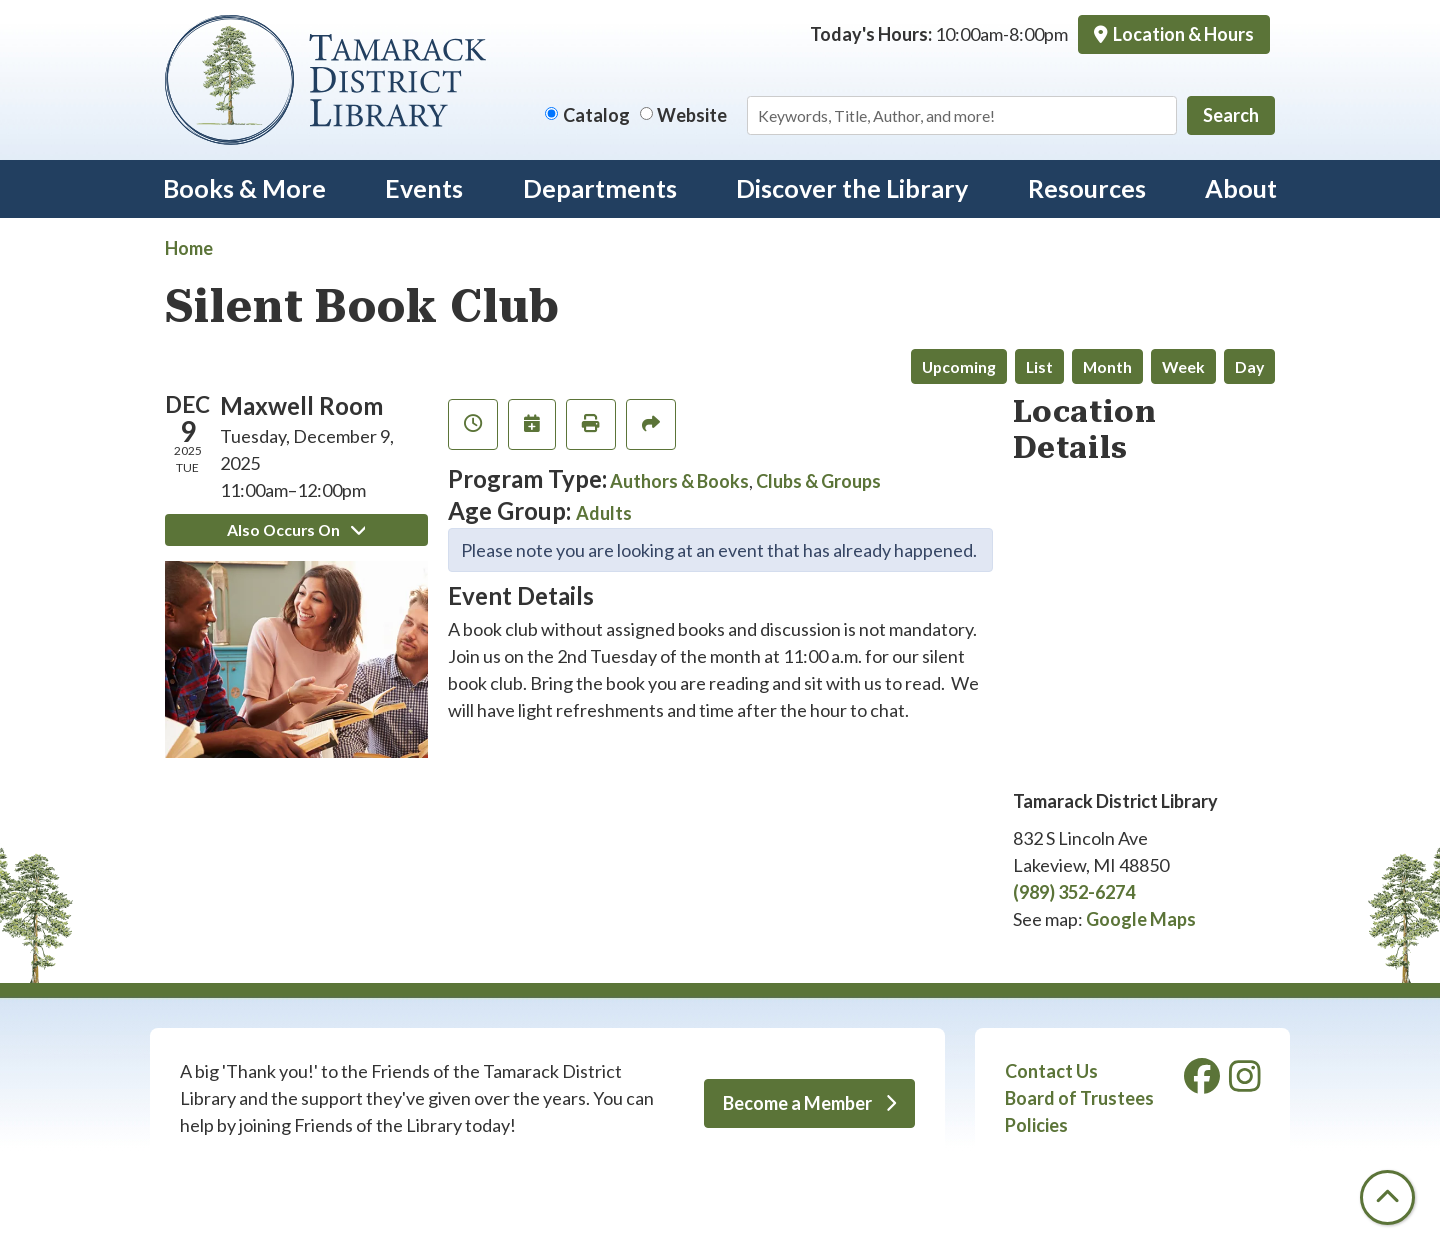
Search (1231, 115)
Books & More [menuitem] (244, 188)
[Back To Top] (1387, 1197)
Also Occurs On (296, 529)
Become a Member (809, 1103)
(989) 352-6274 (1074, 892)
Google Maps (1141, 919)
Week (1183, 366)
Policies (1036, 1125)
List (1039, 366)
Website (692, 115)
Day (1249, 366)
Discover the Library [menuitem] (852, 188)
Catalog (596, 115)
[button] (939, 34)
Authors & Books (679, 481)
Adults (604, 513)
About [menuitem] (1241, 188)
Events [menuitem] (424, 188)
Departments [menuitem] (600, 188)
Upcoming (959, 366)
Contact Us (1051, 1071)
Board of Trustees (1079, 1098)
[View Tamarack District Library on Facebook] (1203, 1083)
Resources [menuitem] (1087, 188)
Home (189, 248)
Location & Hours (1182, 34)
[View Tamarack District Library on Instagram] (1245, 1083)
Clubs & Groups (818, 481)
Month (1107, 366)
